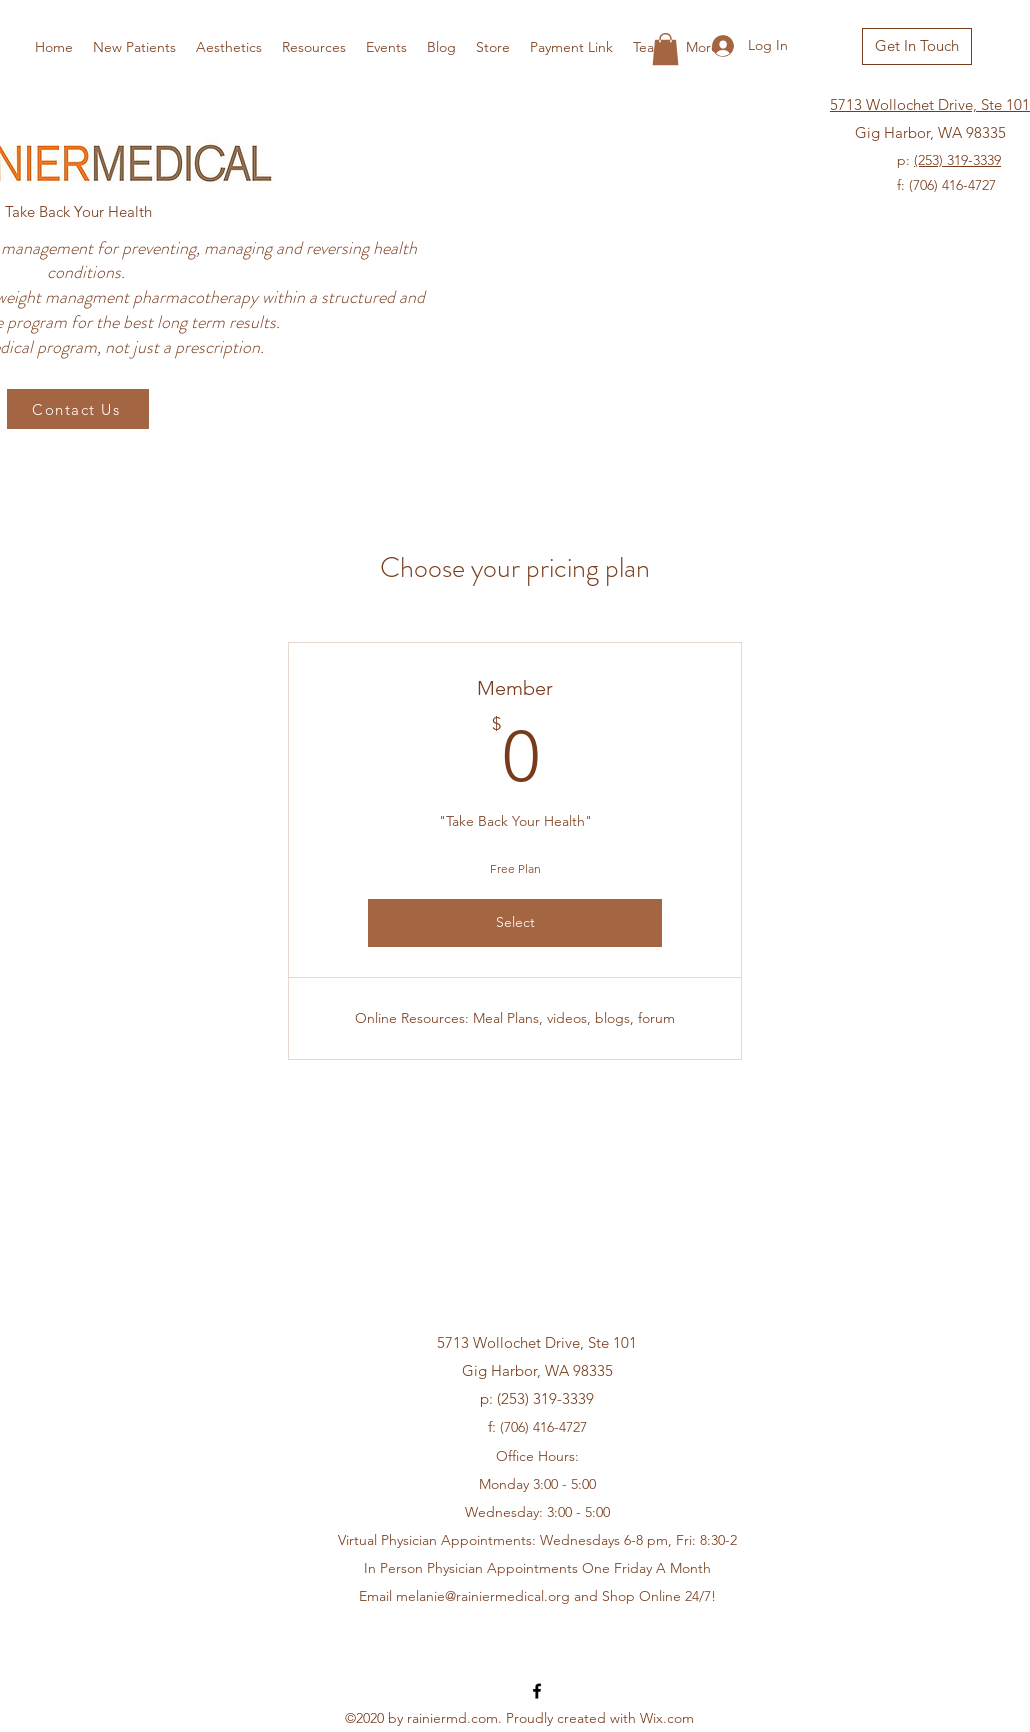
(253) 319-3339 (957, 160)
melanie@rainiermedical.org (483, 1596)
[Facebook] (537, 1691)
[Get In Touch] (917, 46)
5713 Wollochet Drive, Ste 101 (930, 104)
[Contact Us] (78, 409)
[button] (665, 49)
